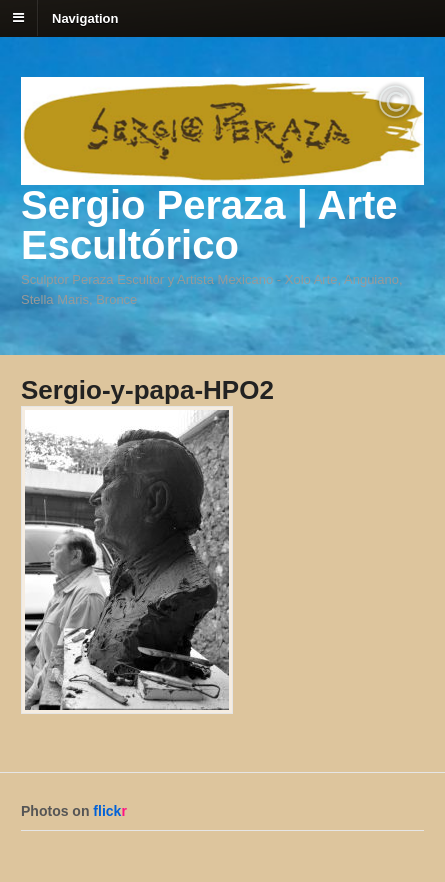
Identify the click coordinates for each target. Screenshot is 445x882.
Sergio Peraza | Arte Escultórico (209, 225)
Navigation (85, 17)
